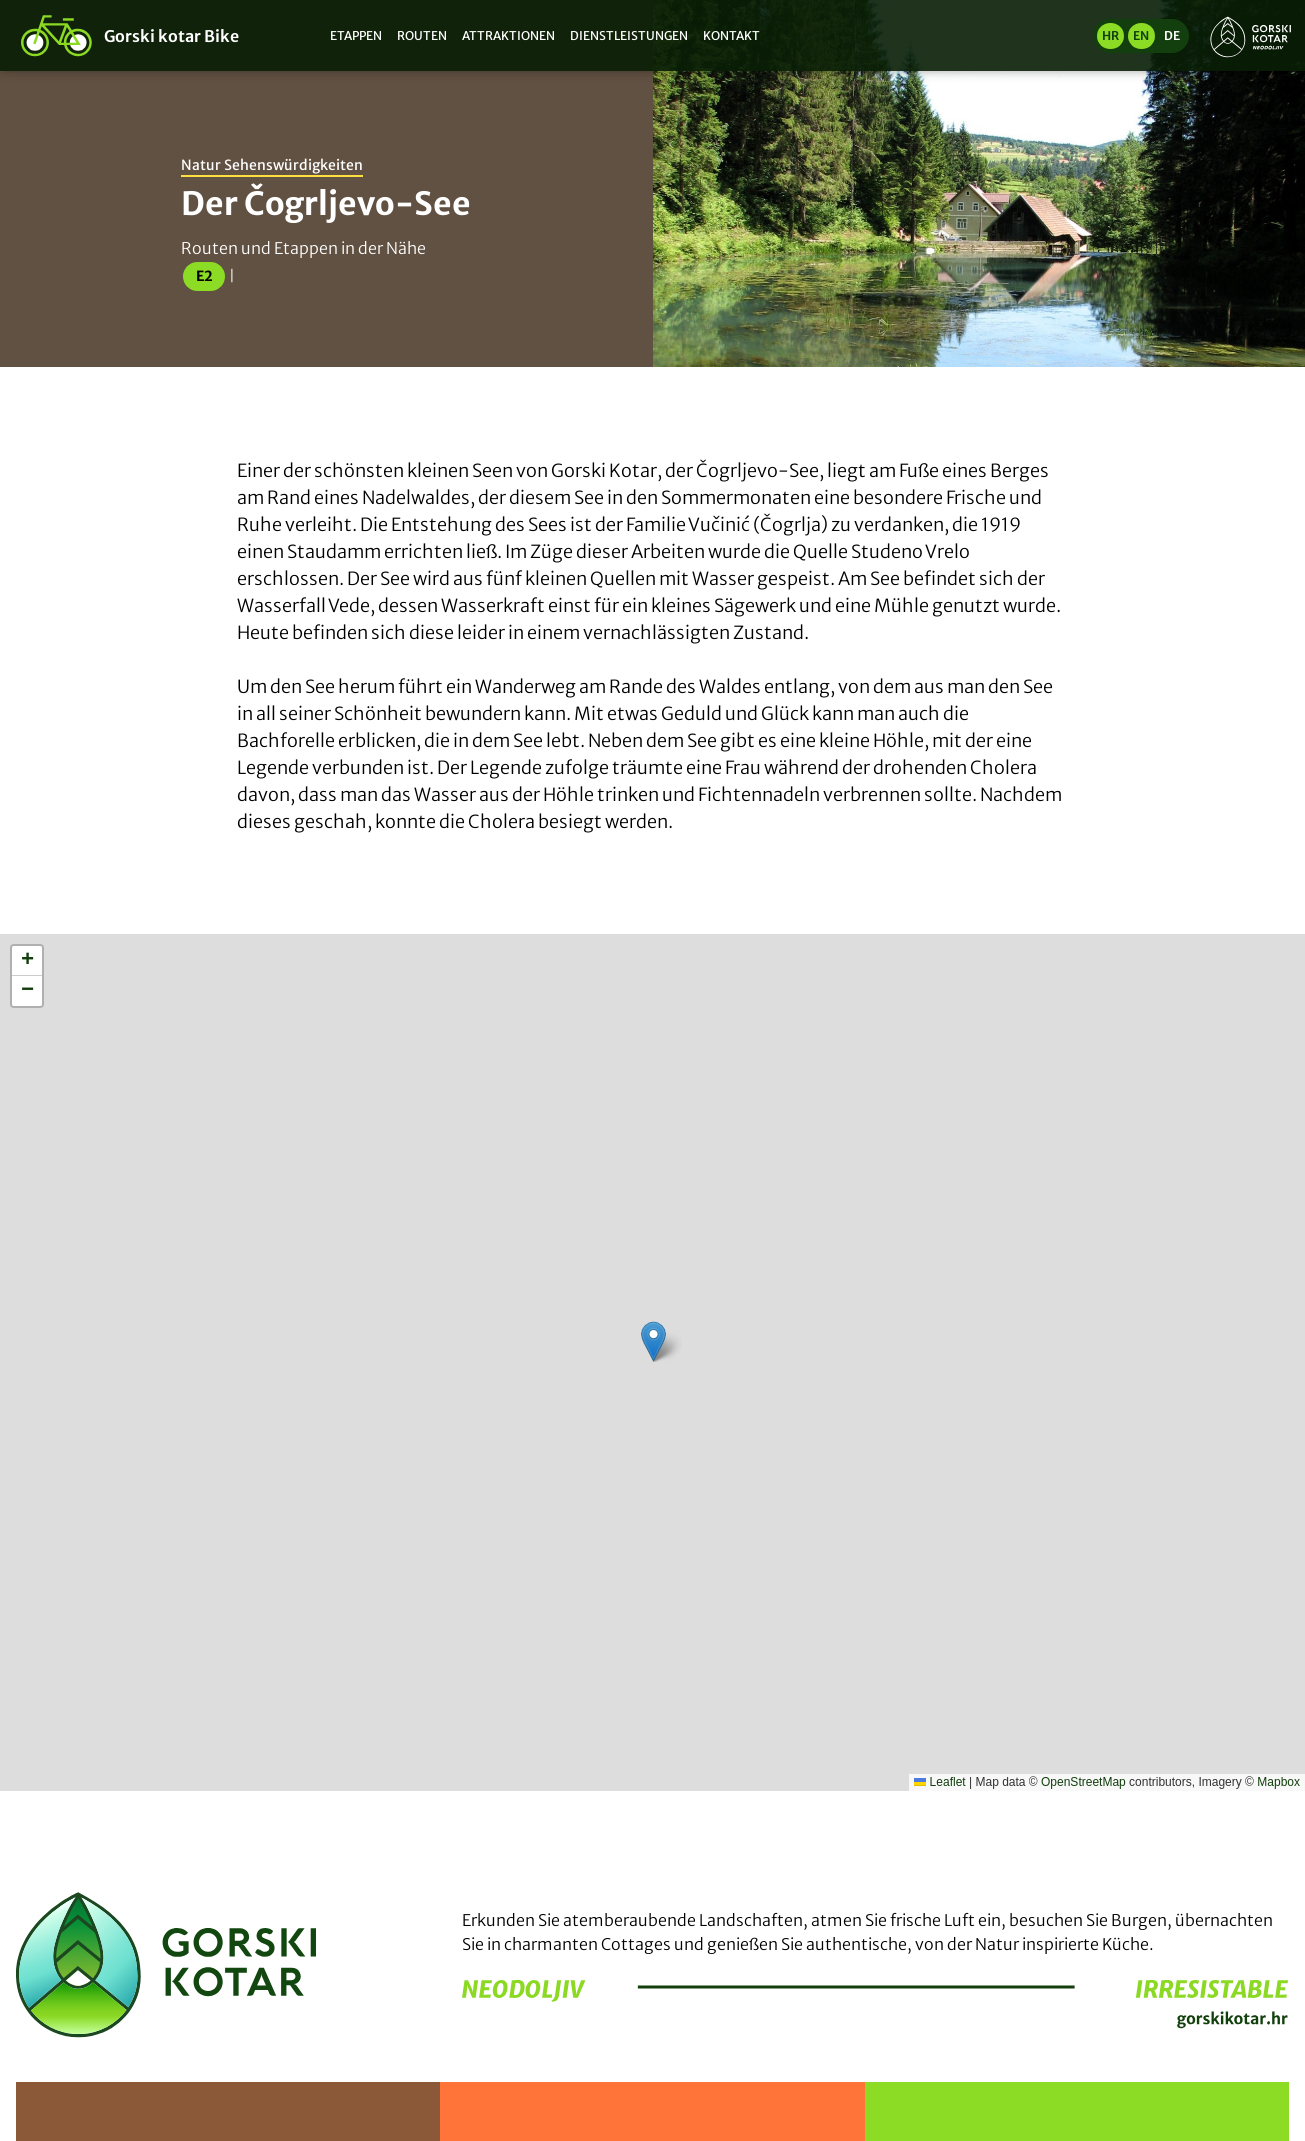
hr (1110, 35)
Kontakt (731, 35)
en (1141, 35)
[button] (653, 1341)
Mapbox (1278, 1782)
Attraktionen (508, 35)
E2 (204, 276)
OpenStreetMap (1083, 1782)
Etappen (356, 35)
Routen (422, 35)
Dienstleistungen (629, 35)
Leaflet (939, 1782)
